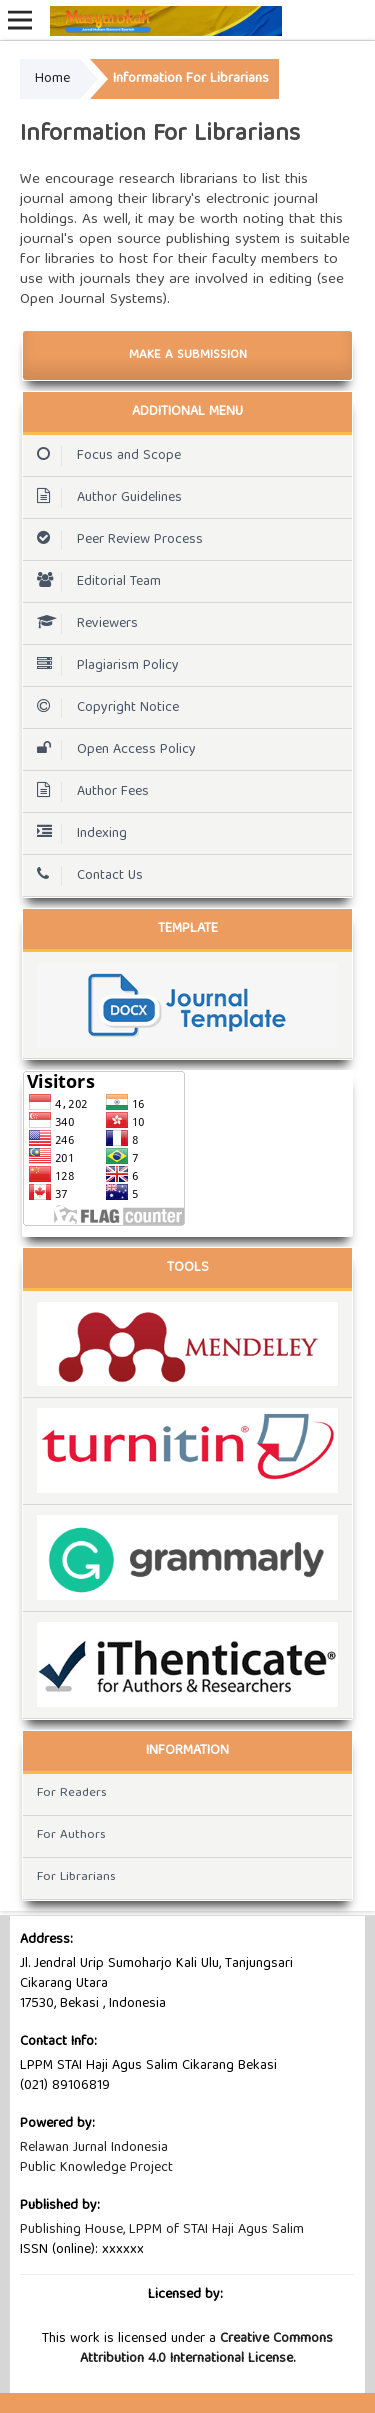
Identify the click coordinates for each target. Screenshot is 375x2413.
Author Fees (88, 792)
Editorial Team (94, 582)
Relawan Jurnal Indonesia (94, 2148)
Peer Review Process (115, 540)
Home (52, 79)
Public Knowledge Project (96, 2168)
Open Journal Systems (91, 300)
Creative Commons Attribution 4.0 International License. (206, 2349)
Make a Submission (188, 355)
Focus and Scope (104, 456)
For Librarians (76, 1877)
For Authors (71, 1835)
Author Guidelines (104, 498)
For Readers (72, 1793)
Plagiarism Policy (103, 666)
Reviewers (82, 624)
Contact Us (85, 876)
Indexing (77, 834)
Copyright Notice (103, 708)
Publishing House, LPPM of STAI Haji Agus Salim (162, 2230)
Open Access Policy (111, 750)
